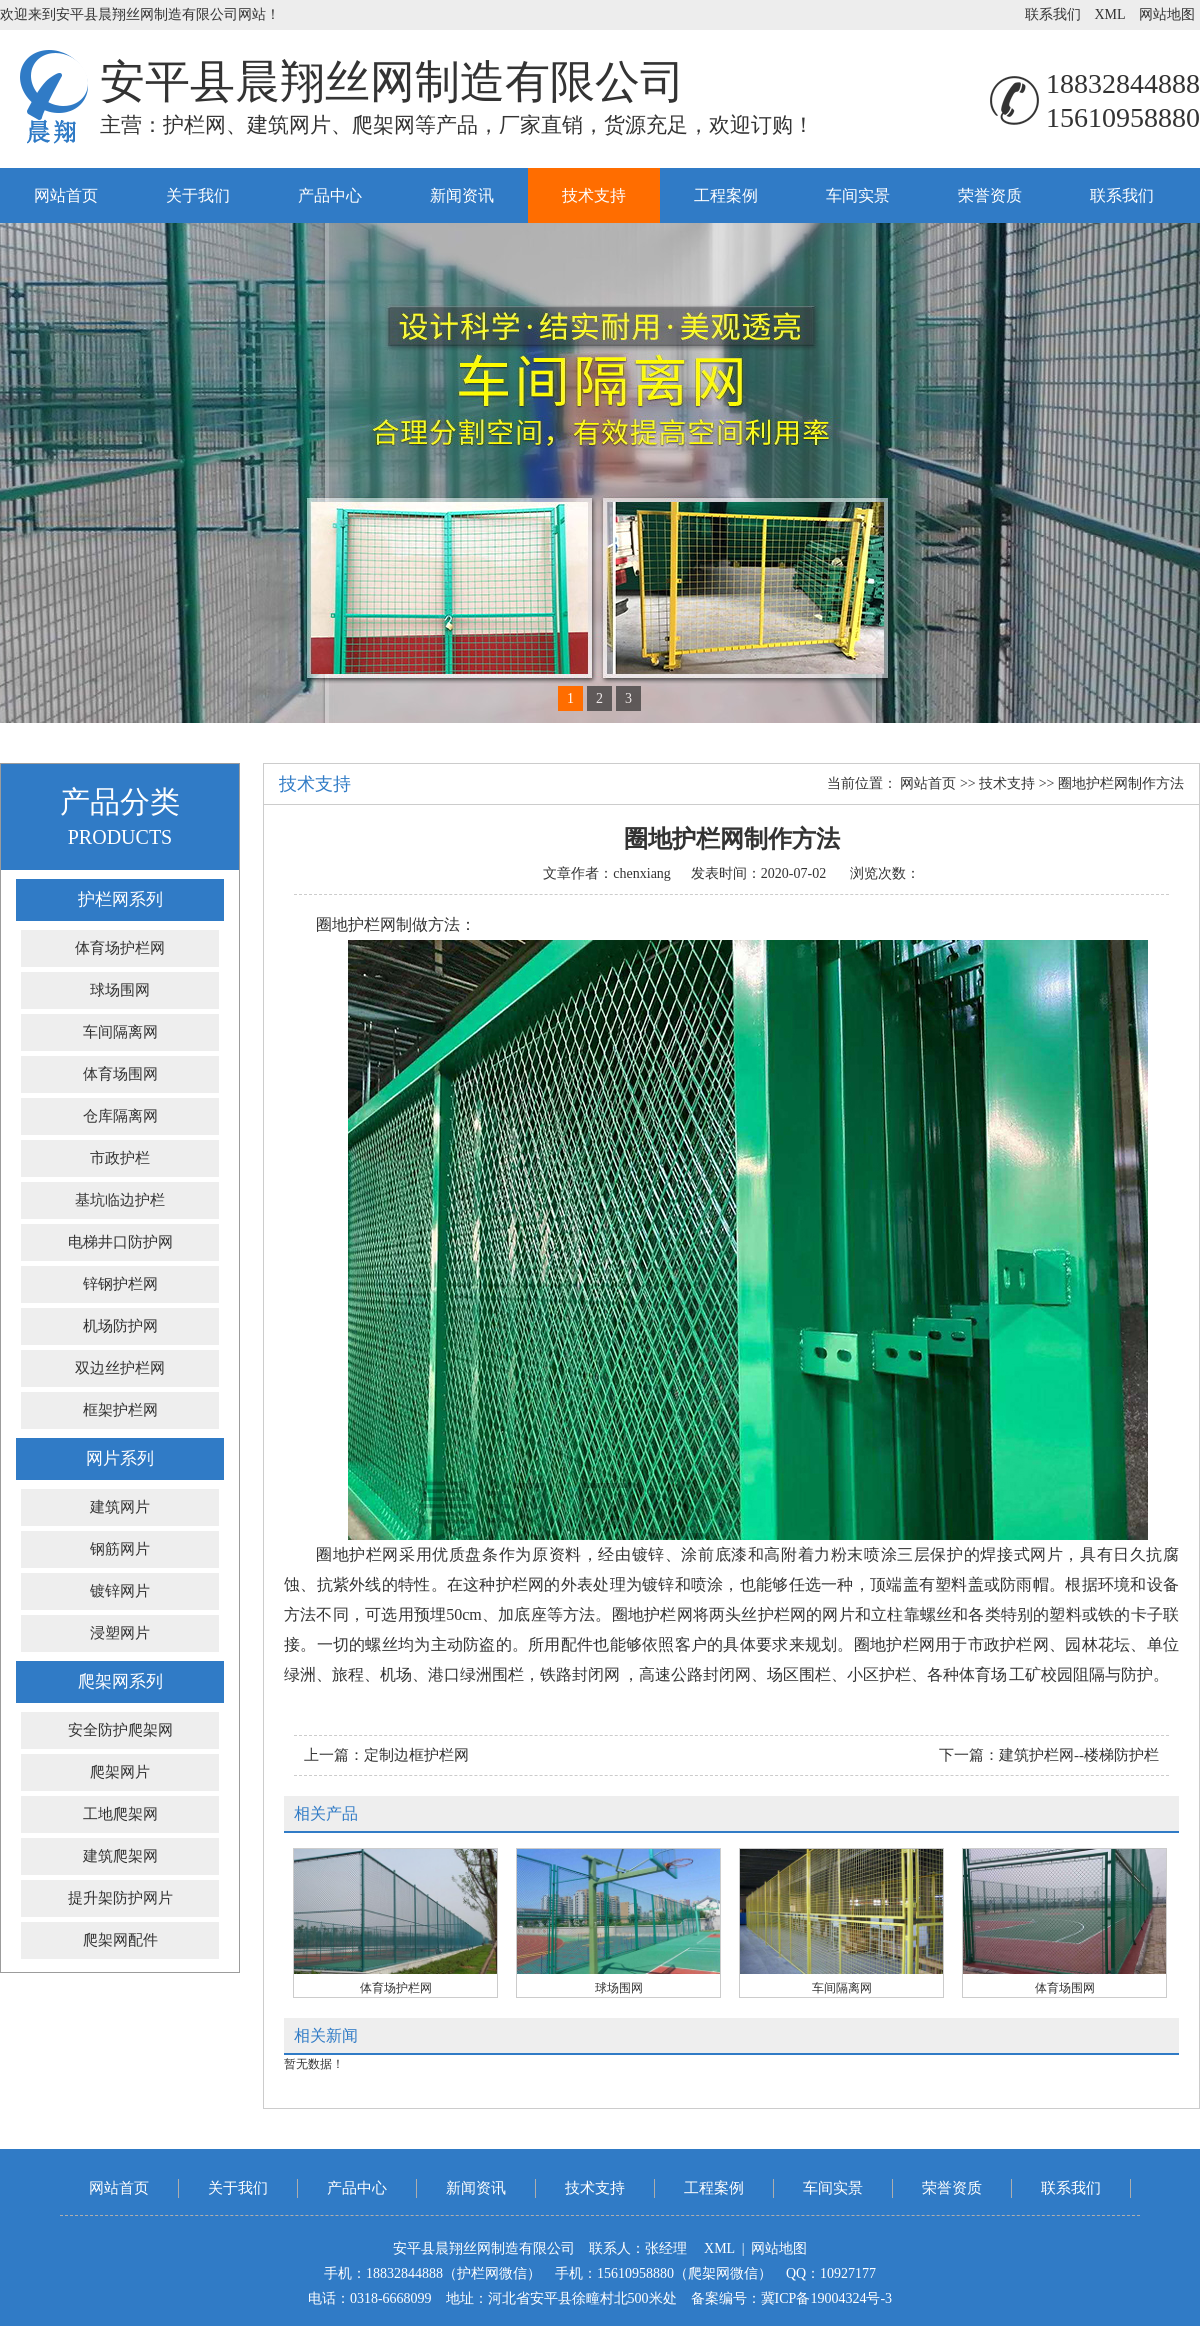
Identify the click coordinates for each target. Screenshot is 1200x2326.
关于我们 (198, 195)
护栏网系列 (120, 899)
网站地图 (1167, 14)
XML (1109, 14)
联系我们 (1053, 14)
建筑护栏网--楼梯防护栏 (1079, 1755)
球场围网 (120, 990)
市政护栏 (120, 1158)
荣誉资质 (990, 195)
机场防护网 (120, 1326)
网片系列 (120, 1458)
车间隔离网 (120, 1032)
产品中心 (330, 195)
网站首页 (66, 195)
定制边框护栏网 (416, 1755)
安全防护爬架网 (120, 1730)
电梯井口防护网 (120, 1242)
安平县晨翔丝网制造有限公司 (392, 82)
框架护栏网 (120, 1410)
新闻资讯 (462, 195)
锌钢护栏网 (120, 1284)
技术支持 (594, 195)
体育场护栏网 (120, 948)
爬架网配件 (120, 1940)
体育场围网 (120, 1074)
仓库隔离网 (120, 1116)
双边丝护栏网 (120, 1368)
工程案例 (726, 195)
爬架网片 (120, 1772)
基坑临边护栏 (120, 1200)
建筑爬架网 (120, 1856)
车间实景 (858, 195)
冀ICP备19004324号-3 (826, 2298)
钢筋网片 (120, 1549)
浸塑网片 (120, 1633)
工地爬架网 (120, 1814)
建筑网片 (120, 1507)
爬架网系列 (120, 1681)
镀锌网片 (120, 1591)
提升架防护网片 (120, 1898)
